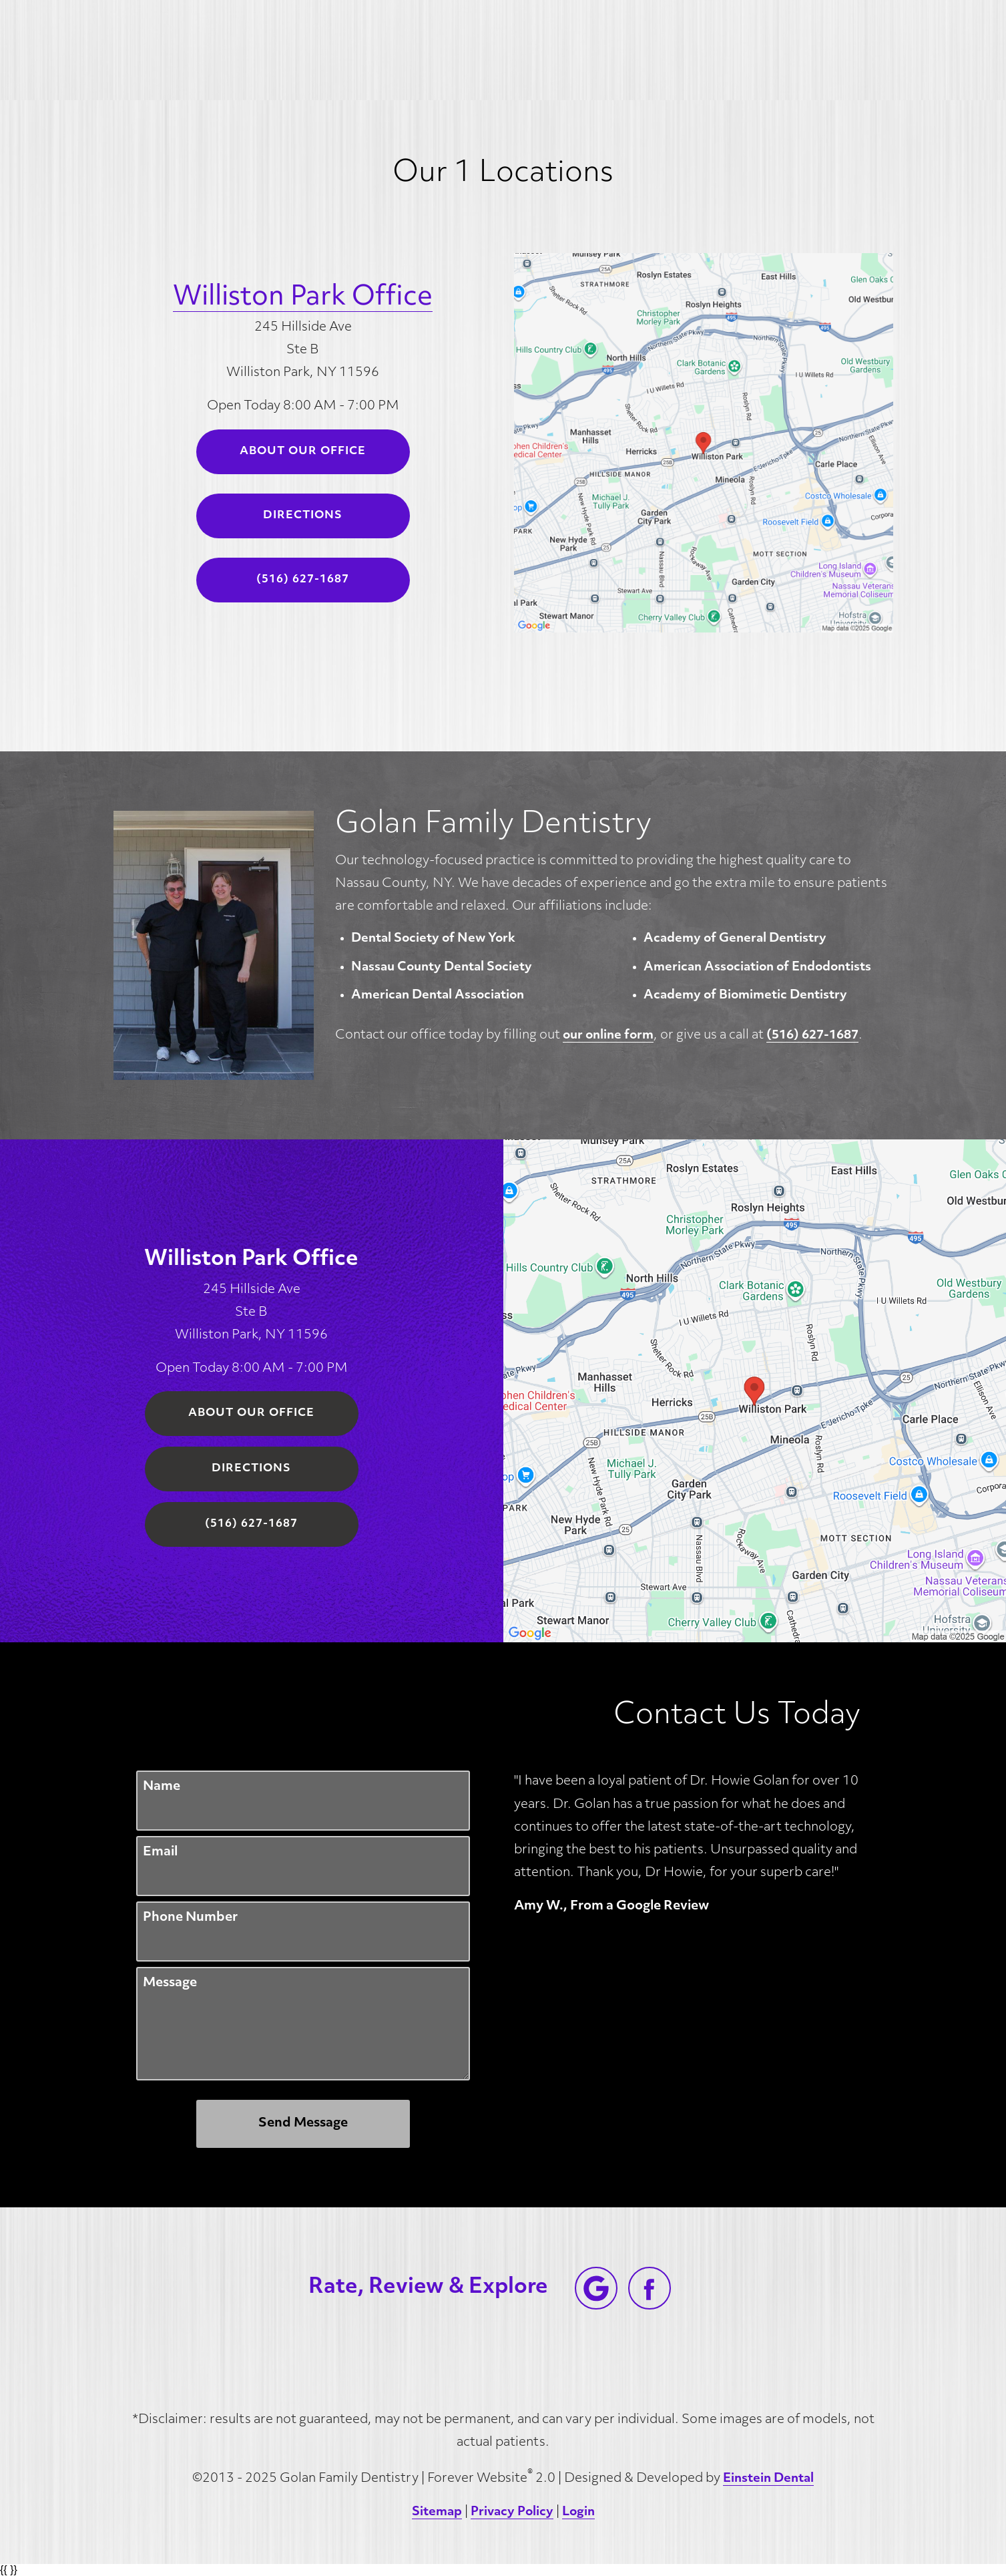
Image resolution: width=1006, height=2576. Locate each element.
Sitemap (437, 2512)
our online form (608, 1035)
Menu (906, 50)
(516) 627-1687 (812, 1035)
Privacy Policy (512, 2512)
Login (578, 2512)
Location (728, 49)
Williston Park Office (303, 298)
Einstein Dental (768, 2478)
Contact (817, 49)
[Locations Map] (703, 442)
